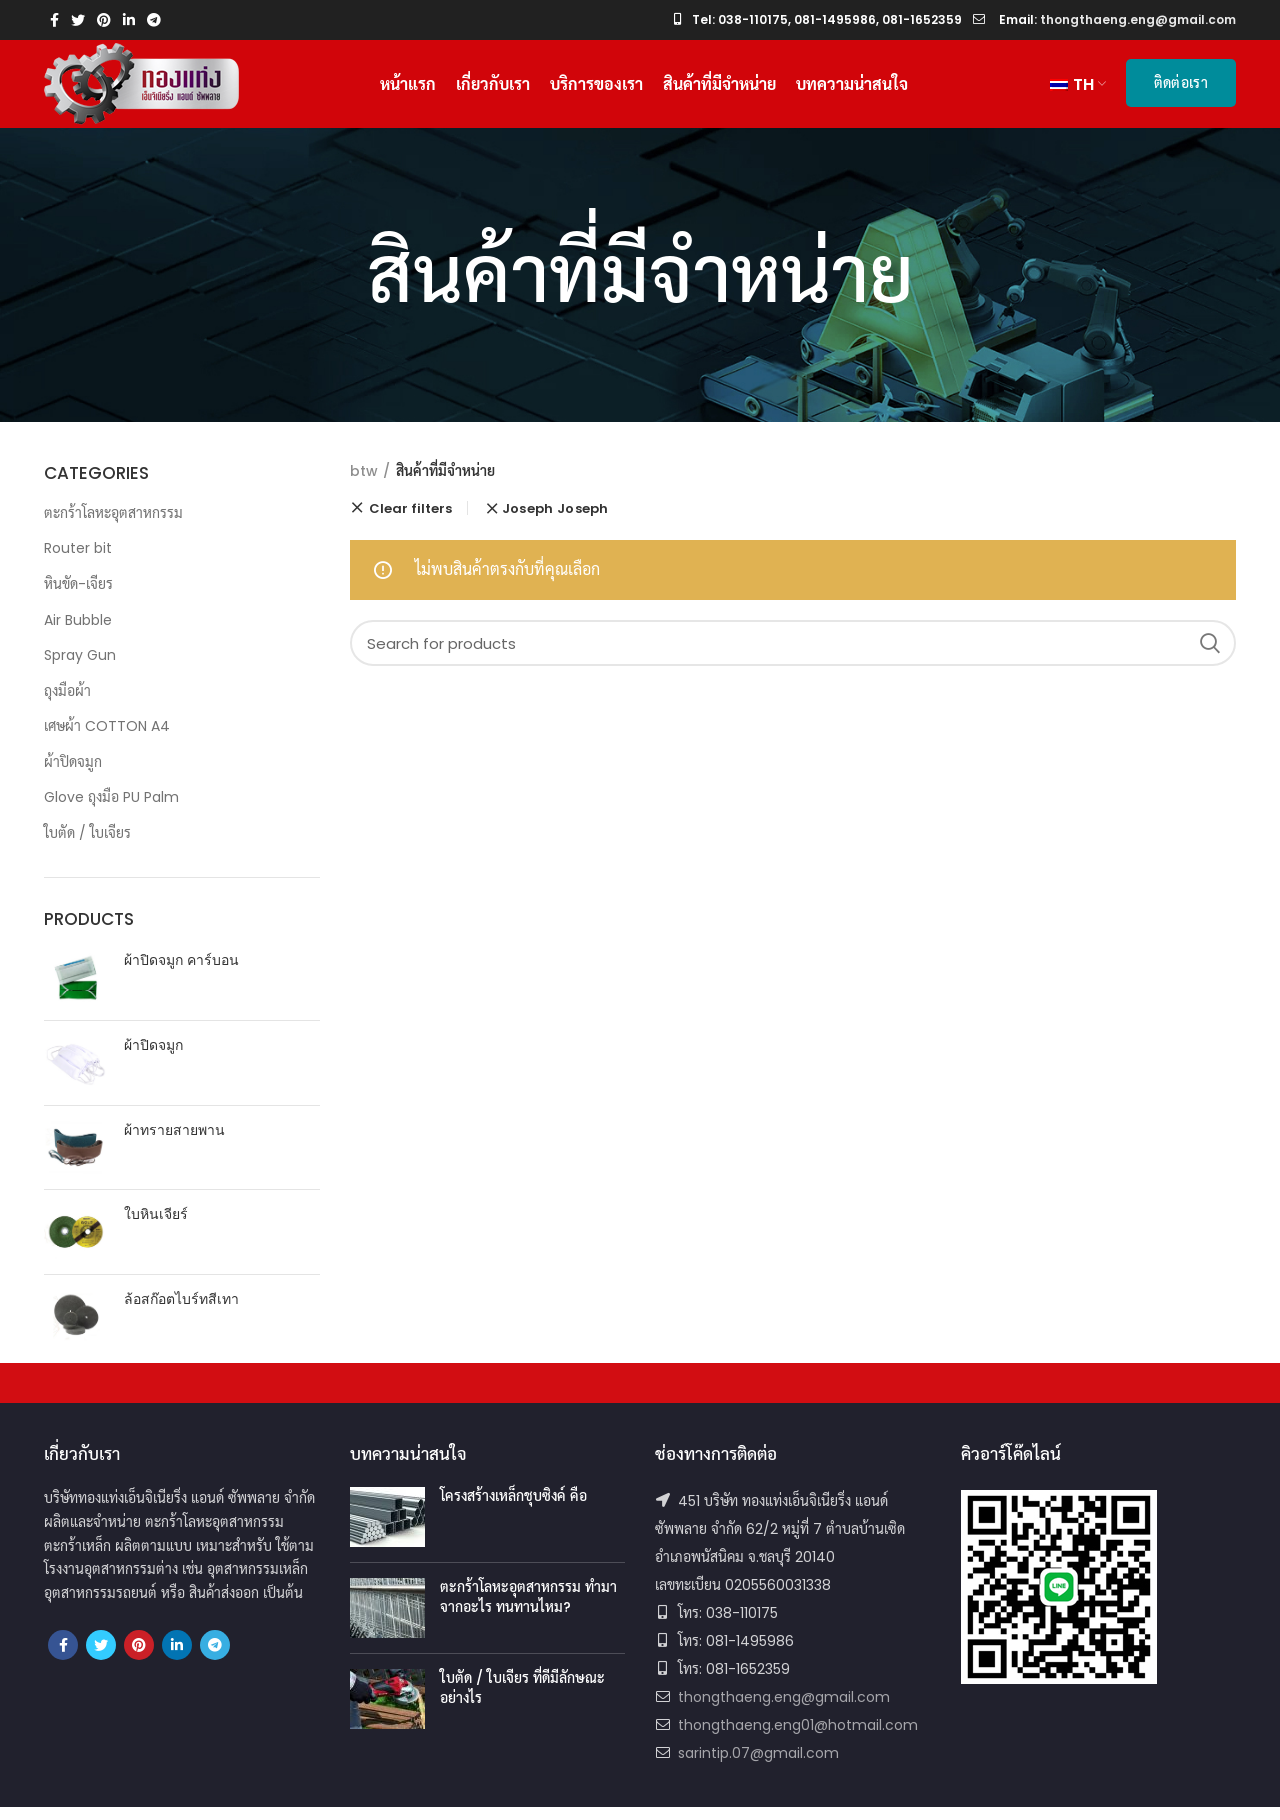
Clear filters (410, 521)
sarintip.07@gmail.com (758, 1766)
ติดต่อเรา (1181, 89)
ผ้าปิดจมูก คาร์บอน (181, 973)
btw (364, 484)
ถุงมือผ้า (67, 703)
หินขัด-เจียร (78, 597)
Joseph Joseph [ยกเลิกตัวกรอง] (555, 521)
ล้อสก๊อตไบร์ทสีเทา (181, 1311)
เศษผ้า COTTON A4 (107, 739)
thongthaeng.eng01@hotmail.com (798, 1738)
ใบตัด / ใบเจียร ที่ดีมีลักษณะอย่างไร (522, 1701)
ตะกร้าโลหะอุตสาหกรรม (113, 525)
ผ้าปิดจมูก (73, 775)
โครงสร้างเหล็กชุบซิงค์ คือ (513, 1509)
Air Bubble (78, 632)
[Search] (793, 656)
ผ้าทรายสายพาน (174, 1142)
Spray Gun (80, 668)
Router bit (78, 561)
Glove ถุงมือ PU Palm (111, 810)
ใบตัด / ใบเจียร (87, 846)
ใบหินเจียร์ (156, 1227)
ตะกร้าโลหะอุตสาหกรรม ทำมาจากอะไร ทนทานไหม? (528, 1610)
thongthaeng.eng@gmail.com (784, 1710)
